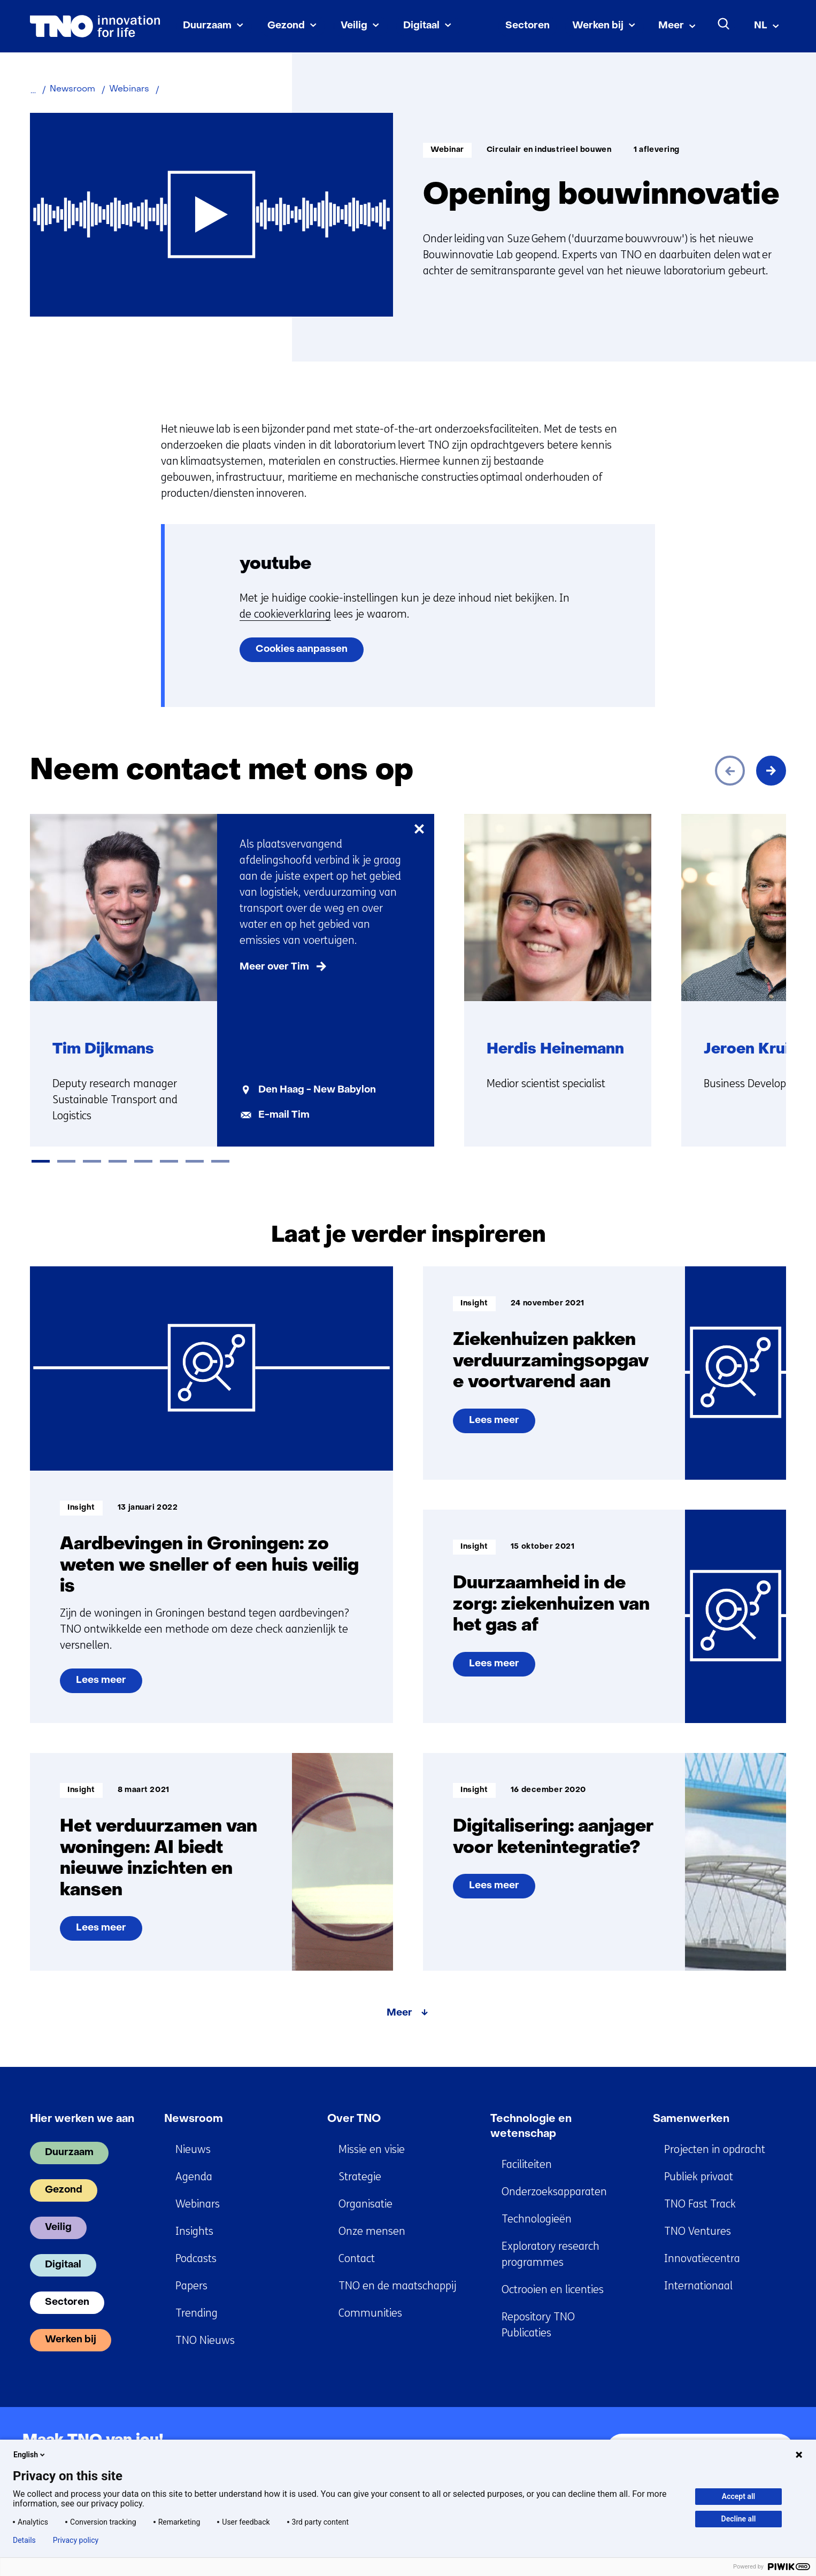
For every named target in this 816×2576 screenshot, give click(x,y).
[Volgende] (771, 771)
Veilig (354, 25)
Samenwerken (691, 2119)
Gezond (286, 25)
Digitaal (421, 25)
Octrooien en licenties (553, 2289)
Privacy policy (75, 2540)
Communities (370, 2313)
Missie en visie (371, 2149)
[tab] (41, 1161)
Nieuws (193, 2149)
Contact (356, 2258)
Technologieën (537, 2219)
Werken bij (597, 25)
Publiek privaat (698, 2177)
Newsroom (193, 2119)
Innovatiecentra (702, 2258)
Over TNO (354, 2119)
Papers (191, 2286)
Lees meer (108, 1684)
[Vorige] (730, 771)
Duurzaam (207, 25)
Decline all (738, 2519)
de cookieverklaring (285, 614)
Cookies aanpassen (302, 649)
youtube (275, 564)
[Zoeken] (724, 24)
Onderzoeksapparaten (554, 2192)
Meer (671, 25)
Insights (194, 2231)
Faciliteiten (527, 2164)
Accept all (738, 2496)
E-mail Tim (284, 1115)
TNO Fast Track (700, 2204)
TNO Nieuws (205, 2340)
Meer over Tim (274, 967)
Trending (196, 2313)
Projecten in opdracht (714, 2149)
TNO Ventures (697, 2231)
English (30, 2454)
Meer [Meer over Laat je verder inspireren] (399, 2013)
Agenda (193, 2177)
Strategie (359, 2177)
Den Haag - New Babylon (317, 1090)
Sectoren (527, 25)
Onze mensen (371, 2231)
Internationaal (698, 2286)
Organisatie (365, 2204)
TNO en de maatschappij (397, 2286)
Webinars (197, 2204)
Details (24, 2540)
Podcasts (196, 2258)
